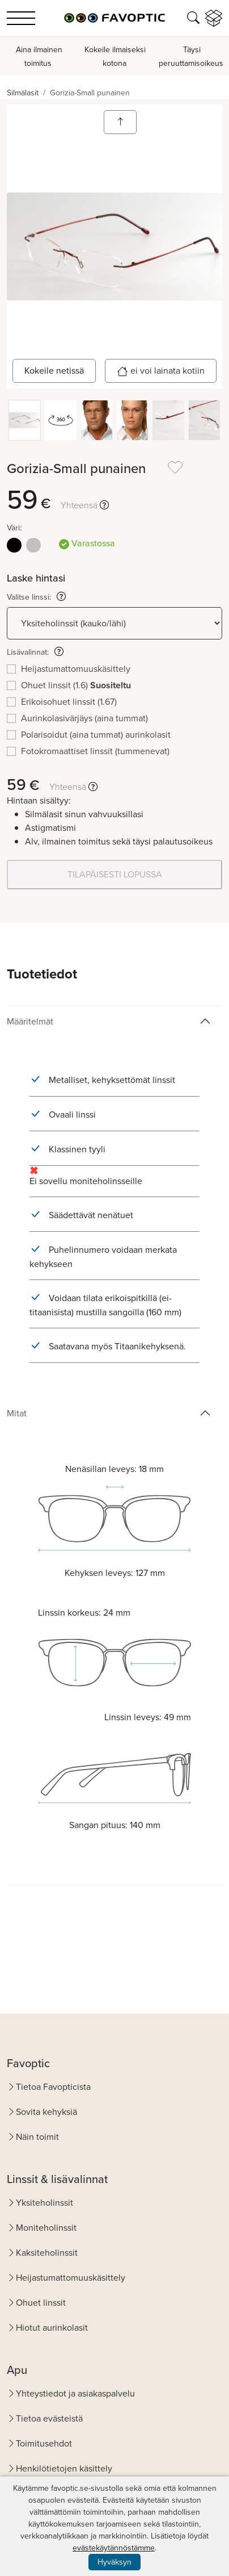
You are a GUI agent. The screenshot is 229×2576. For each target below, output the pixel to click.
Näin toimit (37, 2136)
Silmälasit (23, 93)
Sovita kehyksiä (46, 2111)
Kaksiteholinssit (47, 2252)
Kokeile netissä (54, 370)
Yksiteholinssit (44, 2202)
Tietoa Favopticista (53, 2086)
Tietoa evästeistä (49, 2418)
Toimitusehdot (44, 2443)
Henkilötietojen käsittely (64, 2468)
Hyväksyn (114, 2562)
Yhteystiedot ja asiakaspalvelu (75, 2393)
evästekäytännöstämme (114, 2548)
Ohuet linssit (41, 2302)
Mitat (17, 1413)
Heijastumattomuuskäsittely (70, 2277)
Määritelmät (30, 1021)
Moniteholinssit (46, 2227)
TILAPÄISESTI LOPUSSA (114, 874)
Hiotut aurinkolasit (52, 2327)
